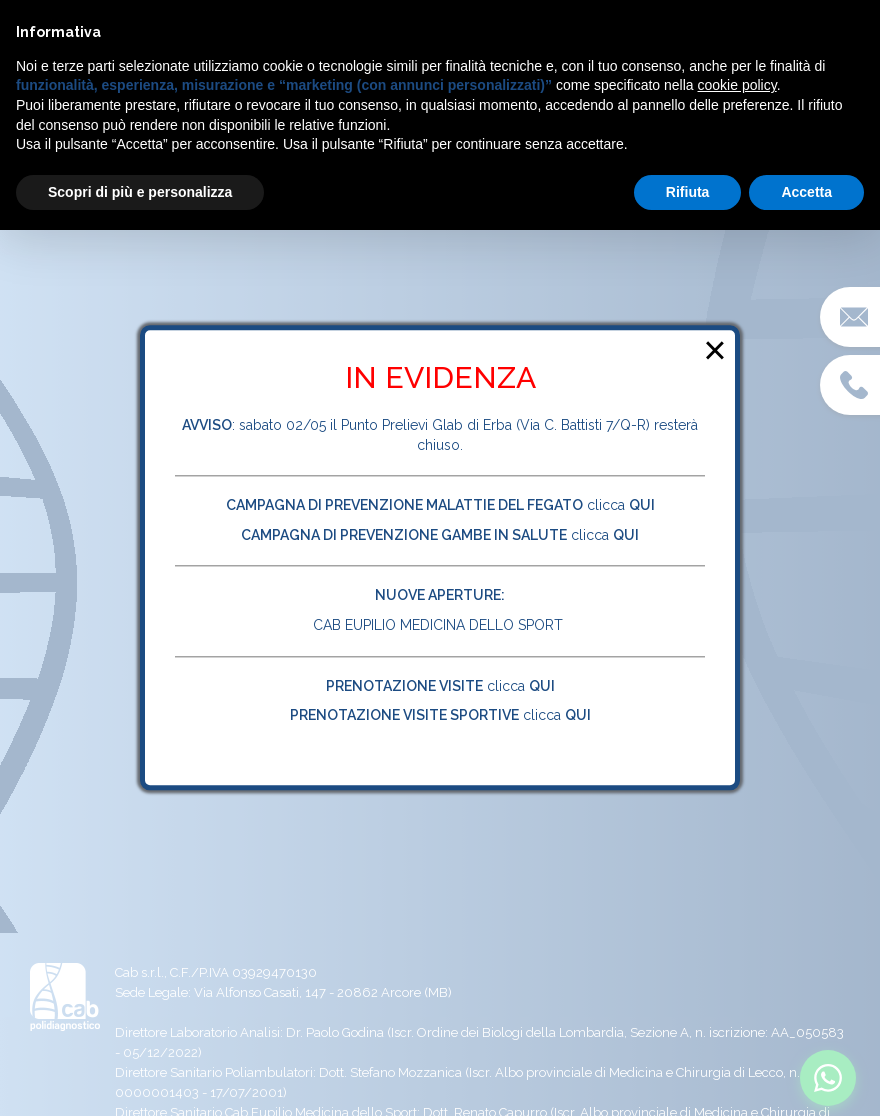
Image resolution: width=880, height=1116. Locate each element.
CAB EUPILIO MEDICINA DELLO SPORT (440, 625)
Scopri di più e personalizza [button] (140, 192)
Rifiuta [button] (688, 192)
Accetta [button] (806, 192)
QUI (542, 686)
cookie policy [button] (737, 85)
